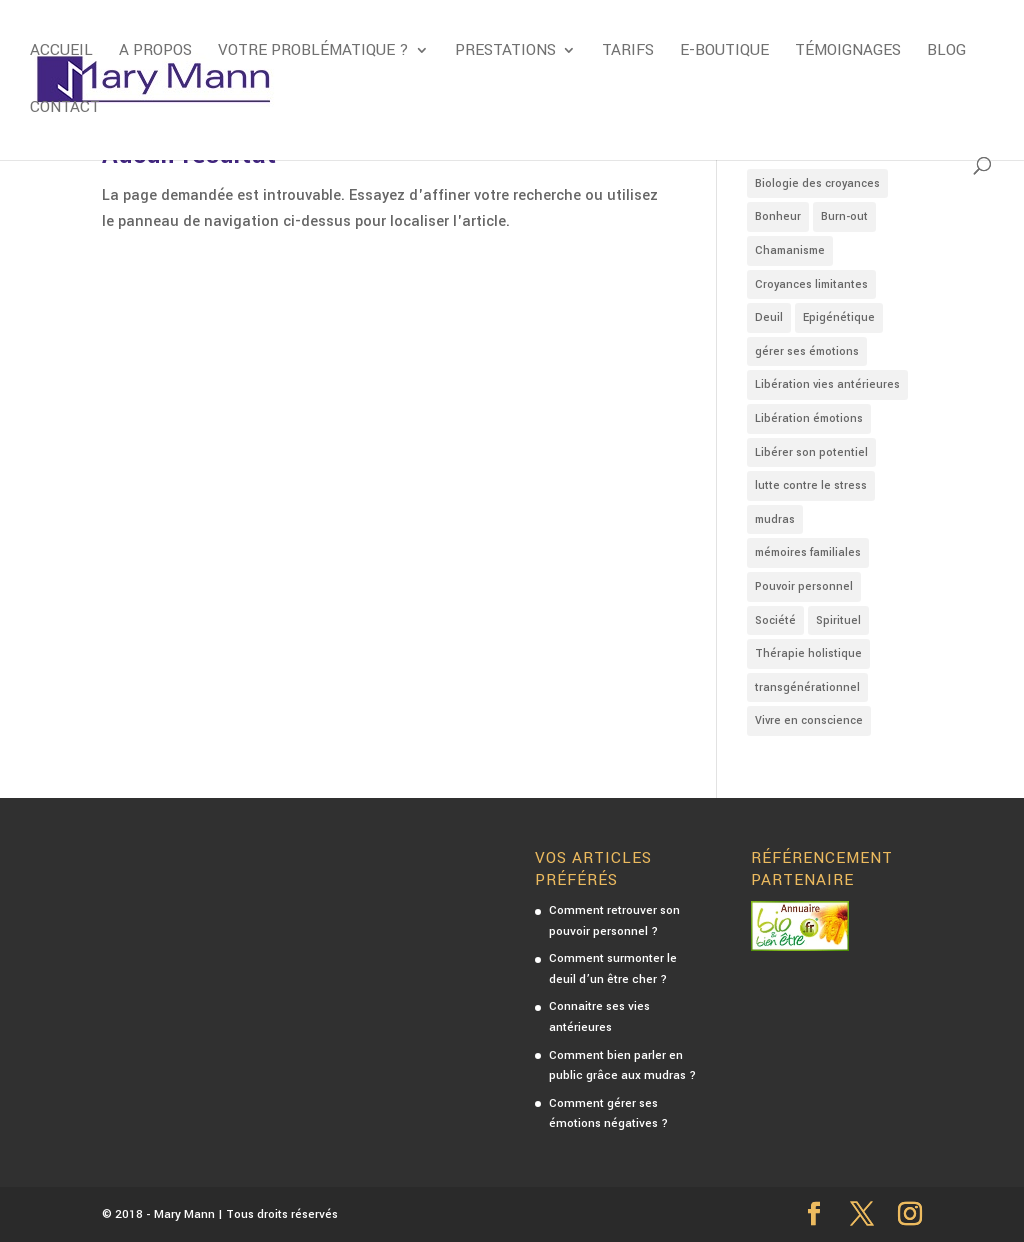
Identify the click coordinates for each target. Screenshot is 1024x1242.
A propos (155, 52)
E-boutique (724, 52)
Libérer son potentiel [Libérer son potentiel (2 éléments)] (811, 452)
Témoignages (848, 52)
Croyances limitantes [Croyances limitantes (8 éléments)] (811, 284)
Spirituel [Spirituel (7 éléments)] (838, 620)
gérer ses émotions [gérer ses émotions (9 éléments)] (807, 351)
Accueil (61, 52)
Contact (65, 109)
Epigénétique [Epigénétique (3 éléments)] (839, 317)
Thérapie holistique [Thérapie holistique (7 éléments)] (808, 653)
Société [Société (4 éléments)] (775, 620)
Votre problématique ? (313, 52)
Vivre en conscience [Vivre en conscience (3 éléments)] (809, 720)
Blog (946, 52)
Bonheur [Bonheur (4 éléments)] (778, 216)
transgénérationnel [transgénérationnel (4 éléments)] (807, 687)
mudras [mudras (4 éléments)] (775, 519)
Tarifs (628, 52)
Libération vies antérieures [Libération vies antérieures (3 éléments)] (827, 384)
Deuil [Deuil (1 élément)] (769, 317)
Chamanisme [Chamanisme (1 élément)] (790, 250)
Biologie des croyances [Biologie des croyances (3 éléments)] (817, 183)
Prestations (505, 52)
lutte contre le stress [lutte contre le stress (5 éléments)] (811, 485)
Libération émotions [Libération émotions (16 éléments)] (809, 418)
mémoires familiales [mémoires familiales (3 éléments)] (808, 552)
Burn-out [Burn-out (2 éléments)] (844, 216)
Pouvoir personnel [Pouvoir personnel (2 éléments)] (804, 586)
